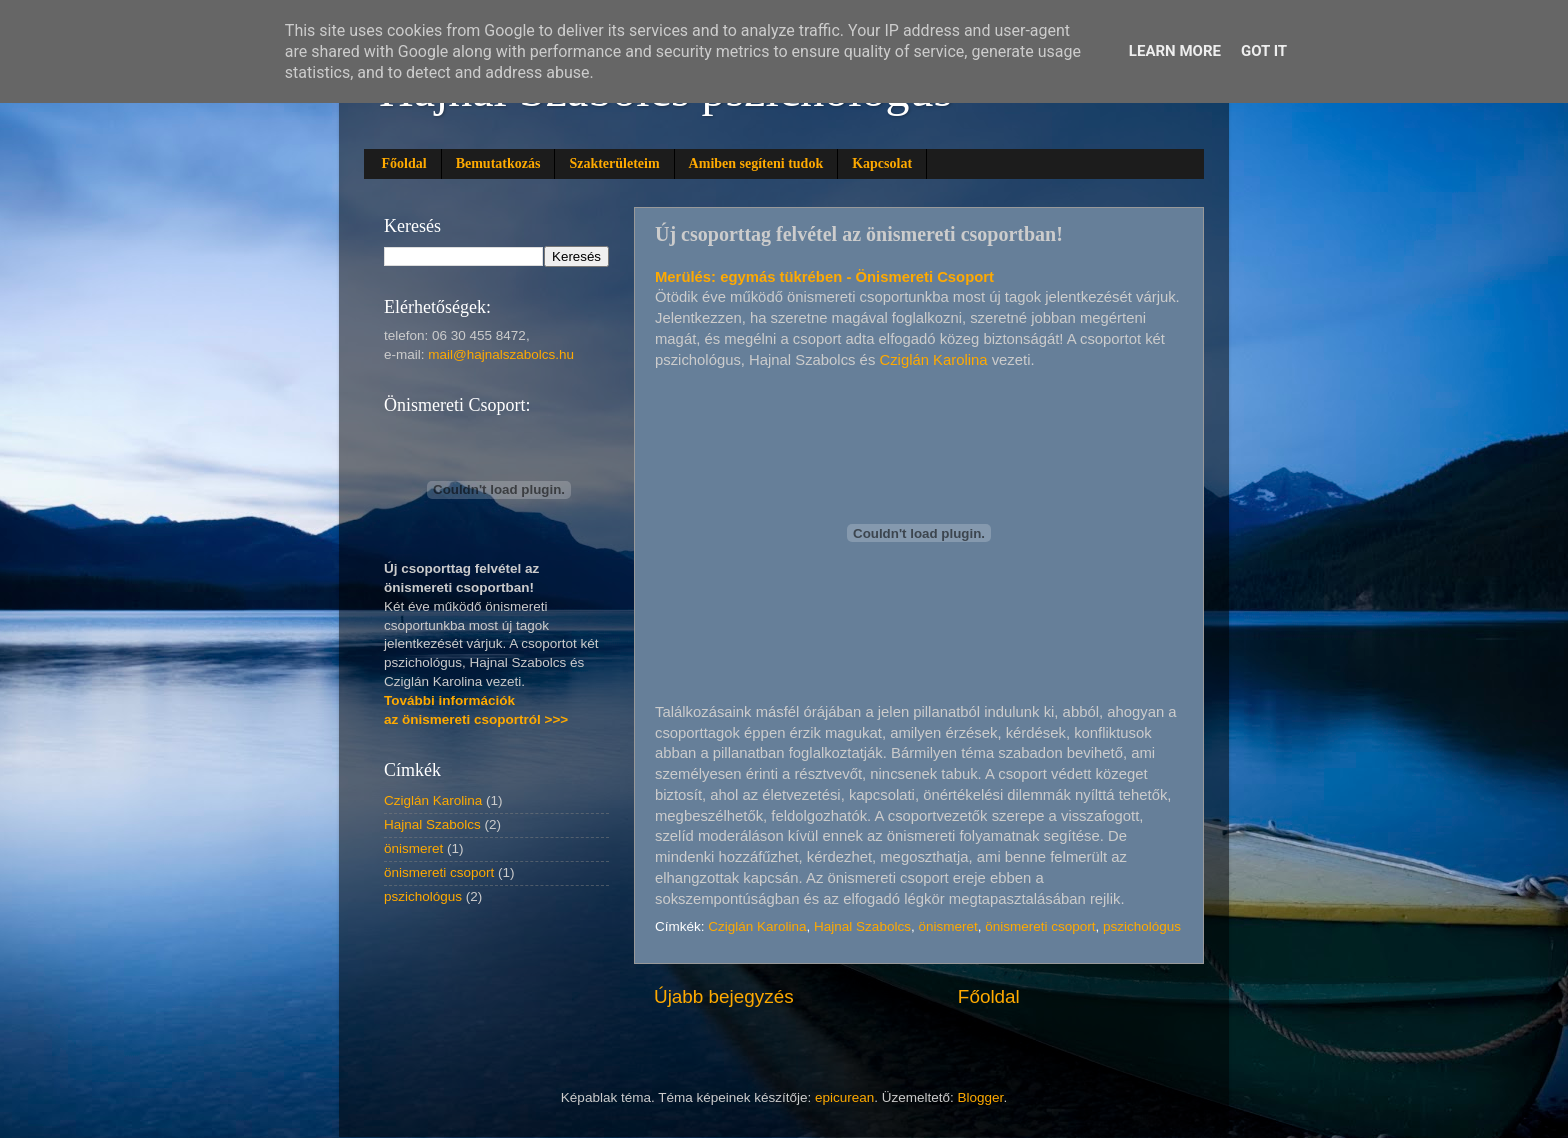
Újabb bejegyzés (724, 996)
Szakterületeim (614, 163)
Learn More (1175, 51)
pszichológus (1142, 926)
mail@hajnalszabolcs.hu (501, 354)
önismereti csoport (1040, 926)
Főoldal (404, 163)
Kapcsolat (882, 163)
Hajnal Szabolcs (862, 926)
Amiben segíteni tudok (756, 163)
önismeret (947, 926)
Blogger (981, 1097)
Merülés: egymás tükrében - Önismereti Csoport (824, 277)
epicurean (844, 1097)
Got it (1264, 51)
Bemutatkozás (498, 163)
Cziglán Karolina (933, 360)
